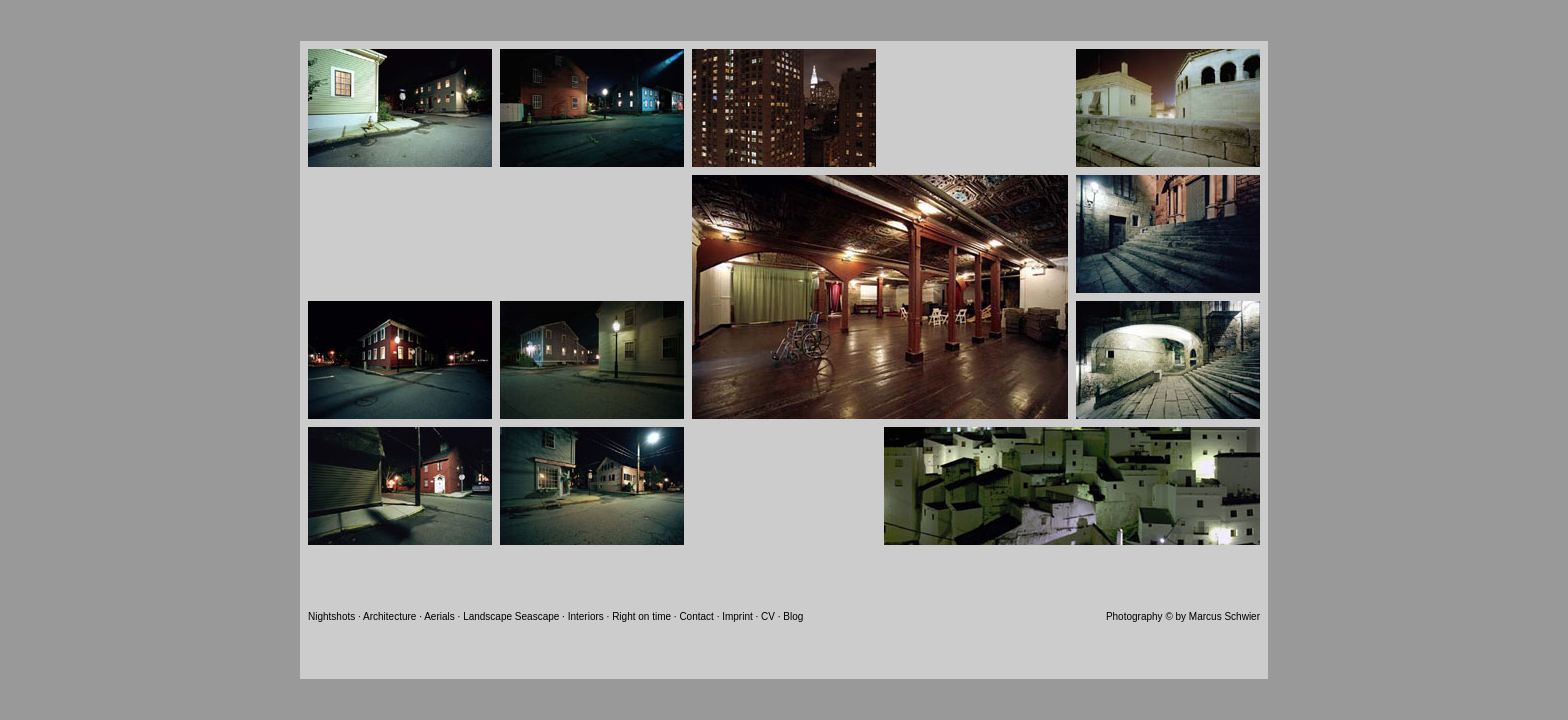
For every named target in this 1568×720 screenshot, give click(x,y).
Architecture (389, 616)
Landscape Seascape (512, 616)
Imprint (737, 616)
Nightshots (331, 616)
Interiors (586, 616)
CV (768, 616)
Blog (793, 616)
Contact (696, 616)
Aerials (439, 616)
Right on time (641, 616)
